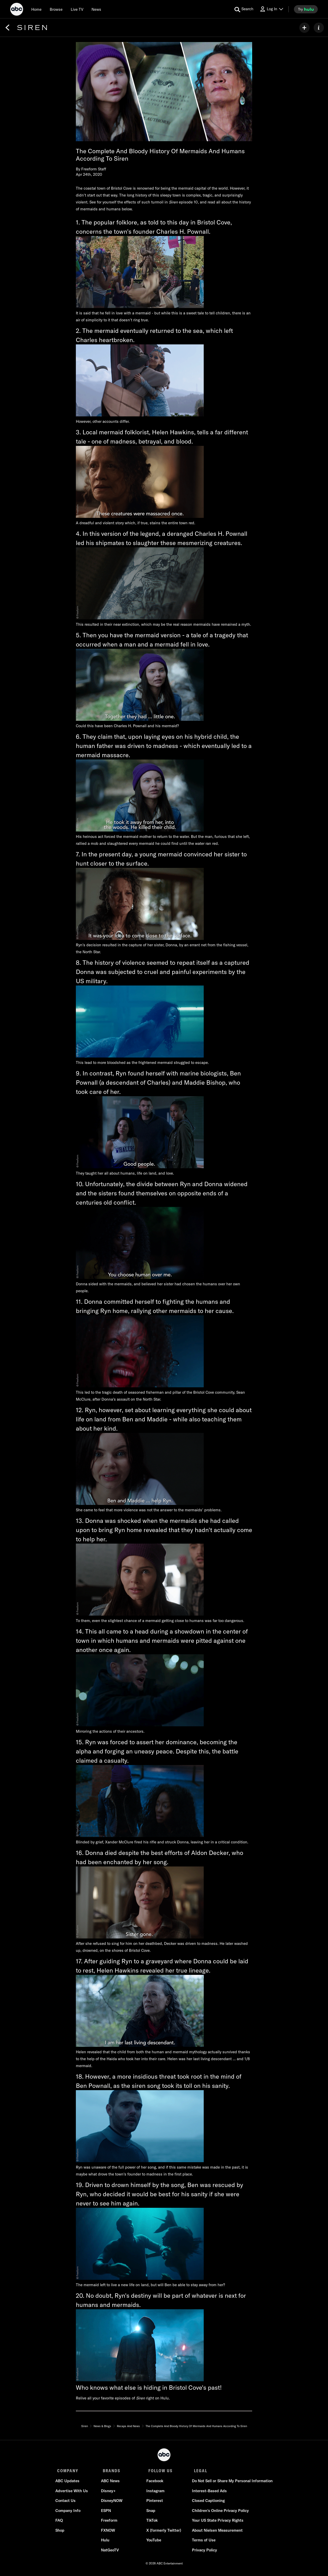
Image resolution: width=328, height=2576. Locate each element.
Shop (61, 2532)
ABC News (110, 2482)
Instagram (155, 2492)
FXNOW (108, 2532)
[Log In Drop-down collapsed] (271, 9)
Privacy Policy (202, 2551)
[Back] (7, 28)
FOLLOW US (158, 2470)
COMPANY (67, 2470)
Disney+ (108, 2492)
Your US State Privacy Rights (216, 2522)
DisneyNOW (112, 2502)
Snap (150, 2512)
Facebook (154, 2482)
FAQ (61, 2522)
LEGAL (196, 2470)
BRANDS (110, 2470)
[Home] (36, 9)
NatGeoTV (110, 2551)
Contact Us (67, 2502)
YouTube (153, 2542)
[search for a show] (243, 9)
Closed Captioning (206, 2502)
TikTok (151, 2522)
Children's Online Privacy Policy (218, 2512)
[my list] (304, 28)
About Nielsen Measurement (215, 2532)
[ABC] (16, 10)
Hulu (105, 2542)
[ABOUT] (319, 28)
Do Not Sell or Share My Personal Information (230, 2482)
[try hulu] (306, 9)
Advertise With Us (73, 2492)
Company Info (69, 2512)
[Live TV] (77, 9)
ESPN (106, 2512)
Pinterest (154, 2502)
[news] (96, 9)
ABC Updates (69, 2482)
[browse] (56, 9)
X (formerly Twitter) (163, 2532)
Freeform (109, 2522)
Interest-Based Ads (207, 2492)
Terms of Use (202, 2542)
